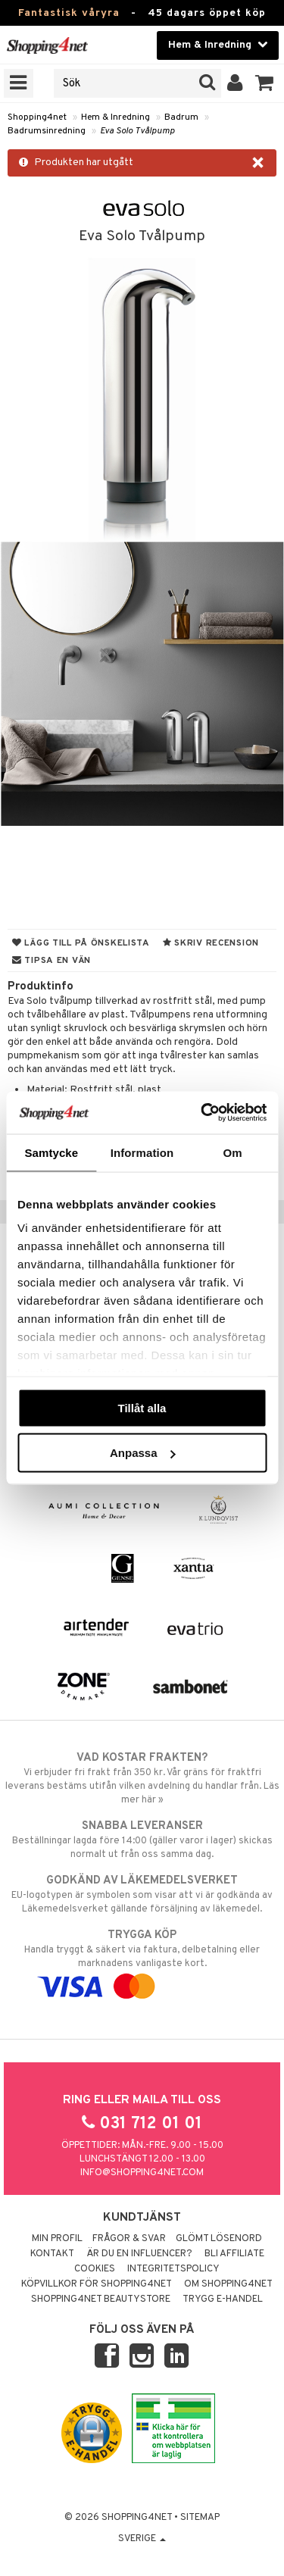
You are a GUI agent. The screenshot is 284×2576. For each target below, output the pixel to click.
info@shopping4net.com (142, 2173)
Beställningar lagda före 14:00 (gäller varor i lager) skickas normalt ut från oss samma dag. (142, 1839)
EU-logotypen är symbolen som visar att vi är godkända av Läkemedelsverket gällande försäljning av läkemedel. (142, 1894)
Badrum (181, 117)
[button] (264, 83)
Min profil (57, 2239)
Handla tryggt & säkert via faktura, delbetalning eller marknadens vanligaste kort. (142, 1960)
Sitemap (200, 2518)
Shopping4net (37, 117)
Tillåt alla (142, 1407)
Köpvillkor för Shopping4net (96, 2284)
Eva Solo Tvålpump (137, 131)
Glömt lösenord (219, 2239)
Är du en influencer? (139, 2254)
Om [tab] (232, 1152)
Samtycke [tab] (51, 1152)
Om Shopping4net (228, 2284)
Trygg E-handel (223, 2299)
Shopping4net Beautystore (100, 2299)
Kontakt (52, 2254)
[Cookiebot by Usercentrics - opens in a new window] (202, 1113)
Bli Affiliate (234, 2254)
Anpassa (143, 1452)
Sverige (142, 2539)
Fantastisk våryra (69, 13)
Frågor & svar (129, 2239)
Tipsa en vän (51, 961)
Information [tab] (142, 1152)
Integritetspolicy (173, 2269)
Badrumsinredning (47, 131)
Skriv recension (211, 943)
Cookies (94, 2269)
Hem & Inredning (115, 117)
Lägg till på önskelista (81, 943)
